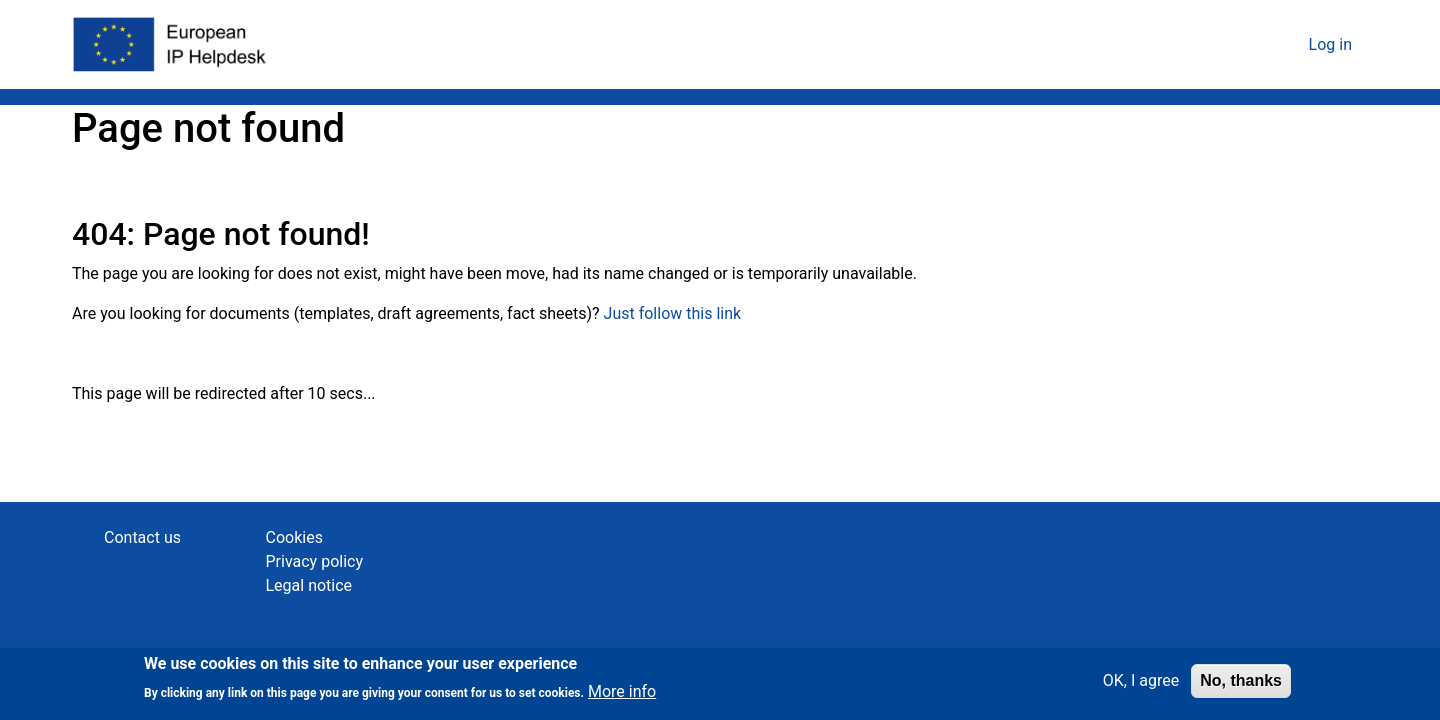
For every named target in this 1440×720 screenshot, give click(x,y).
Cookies (294, 537)
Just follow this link (673, 313)
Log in (1330, 44)
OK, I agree (1141, 685)
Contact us (142, 537)
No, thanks (1241, 685)
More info (622, 697)
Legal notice (309, 585)
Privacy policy (315, 561)
